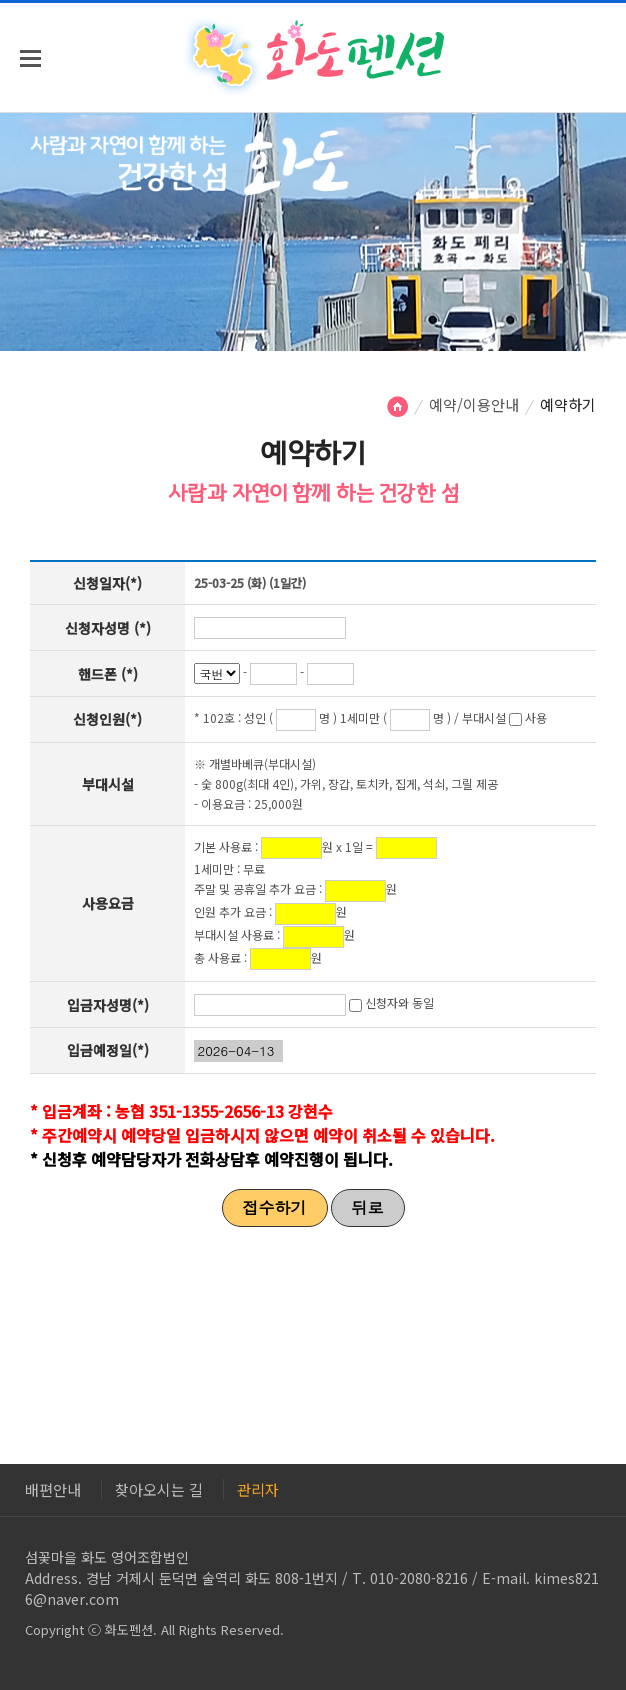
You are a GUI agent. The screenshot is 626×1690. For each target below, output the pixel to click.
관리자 (258, 1489)
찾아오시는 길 (159, 1489)
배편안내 (53, 1489)
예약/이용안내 (474, 404)
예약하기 (568, 404)
